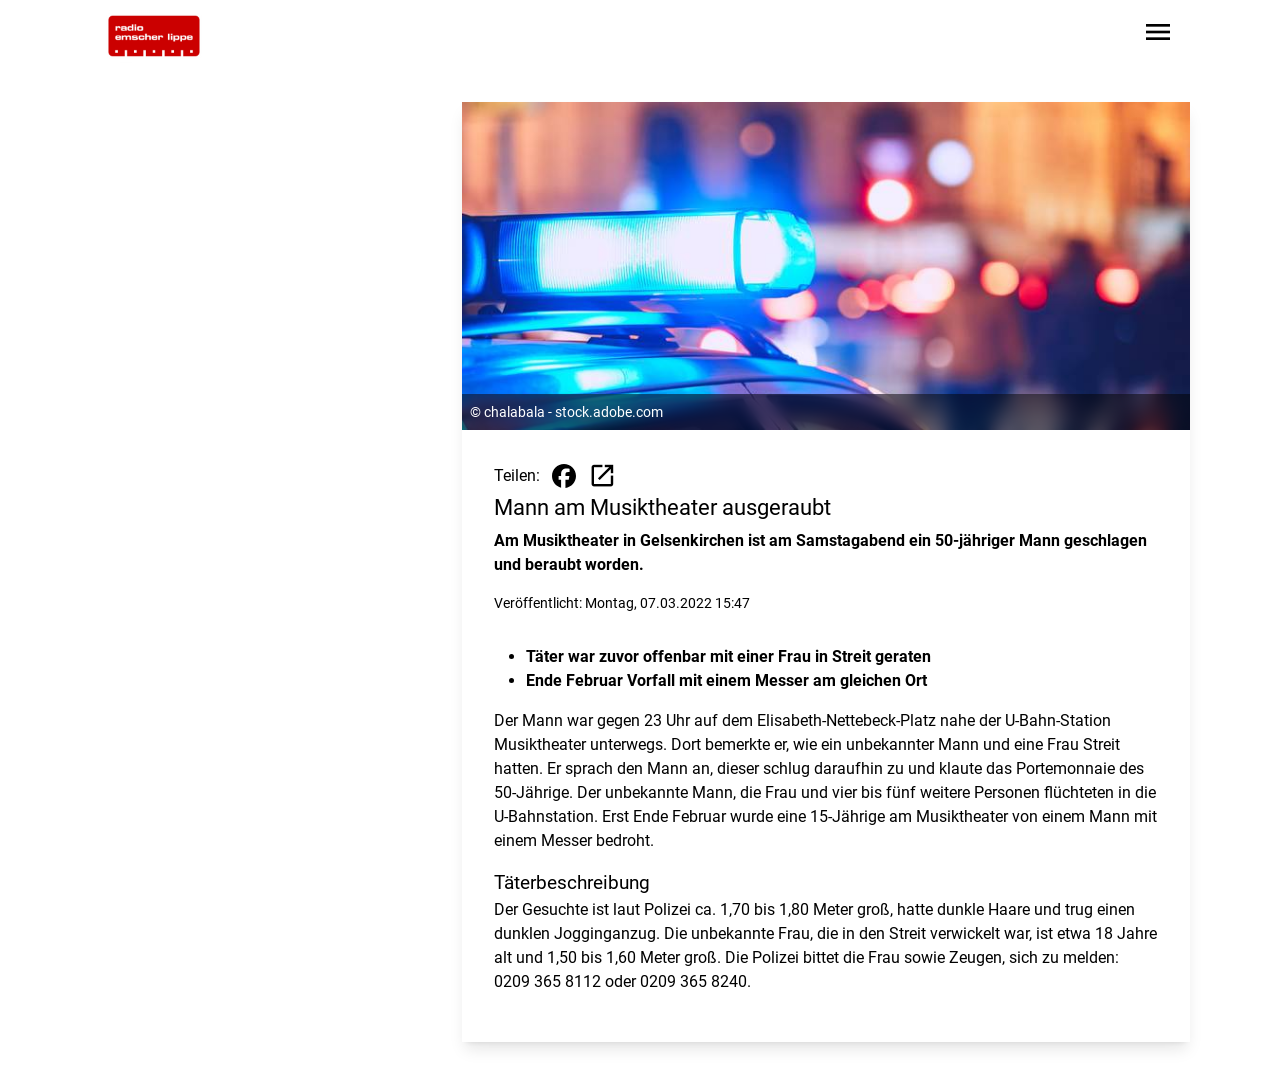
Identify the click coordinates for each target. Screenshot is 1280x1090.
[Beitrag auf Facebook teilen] (564, 476)
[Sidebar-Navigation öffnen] (1158, 35)
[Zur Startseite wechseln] (154, 36)
